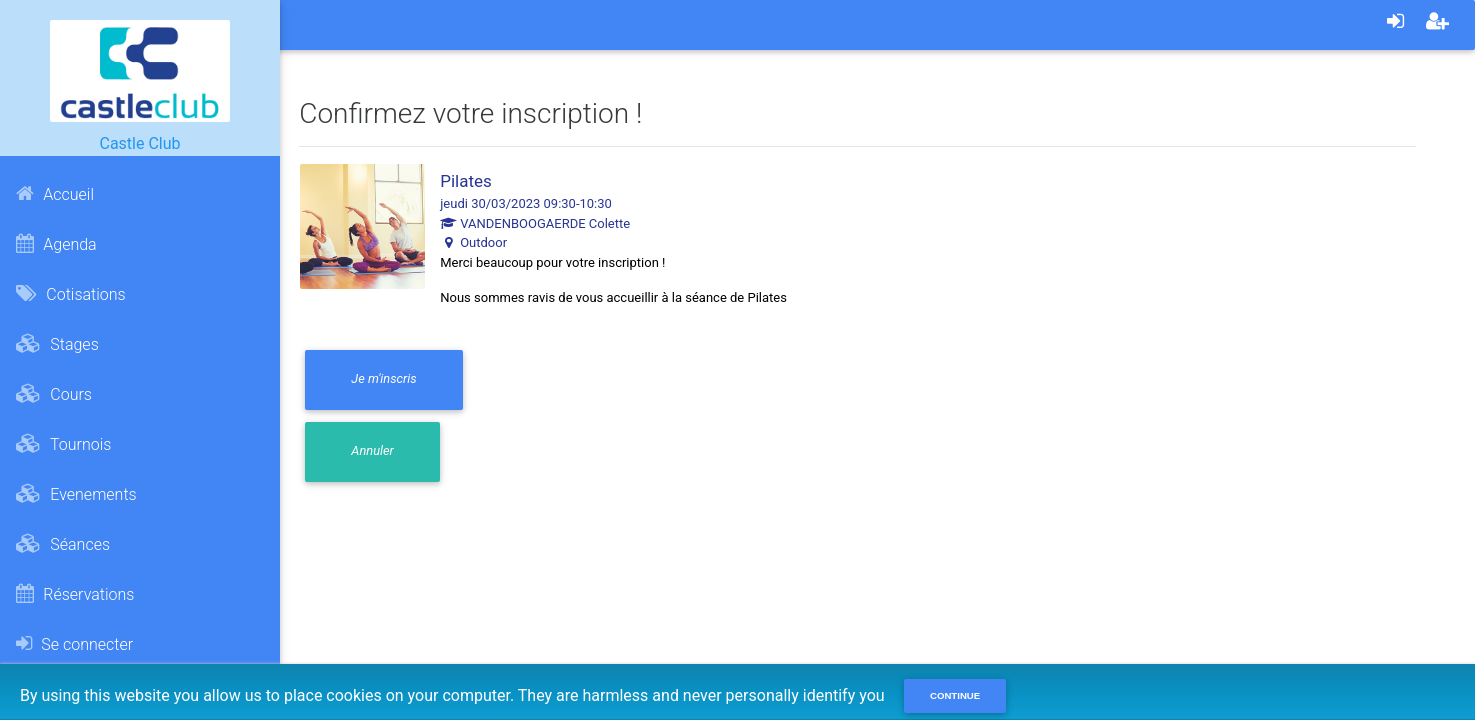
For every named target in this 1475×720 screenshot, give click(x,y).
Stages (57, 344)
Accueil (55, 194)
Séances (63, 544)
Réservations (75, 594)
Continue (955, 695)
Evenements (76, 494)
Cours (54, 394)
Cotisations (70, 294)
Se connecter (74, 644)
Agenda (56, 244)
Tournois (63, 444)
